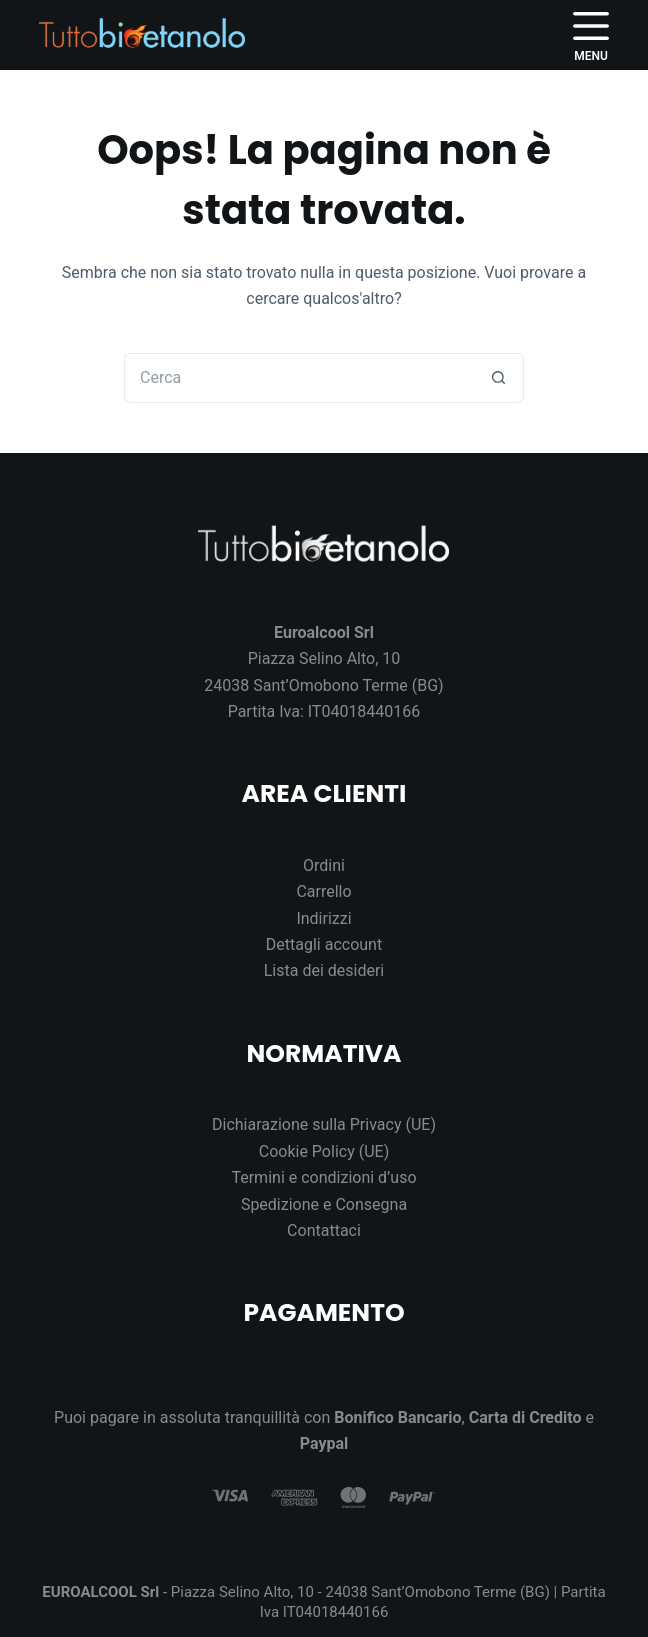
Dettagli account (324, 944)
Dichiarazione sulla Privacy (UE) (324, 1124)
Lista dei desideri (324, 970)
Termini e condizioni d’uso (323, 1177)
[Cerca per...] (299, 378)
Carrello (323, 891)
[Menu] (591, 35)
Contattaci (324, 1230)
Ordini (324, 865)
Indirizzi (323, 918)
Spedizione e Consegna (324, 1204)
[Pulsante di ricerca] (499, 378)
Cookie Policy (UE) (324, 1151)
